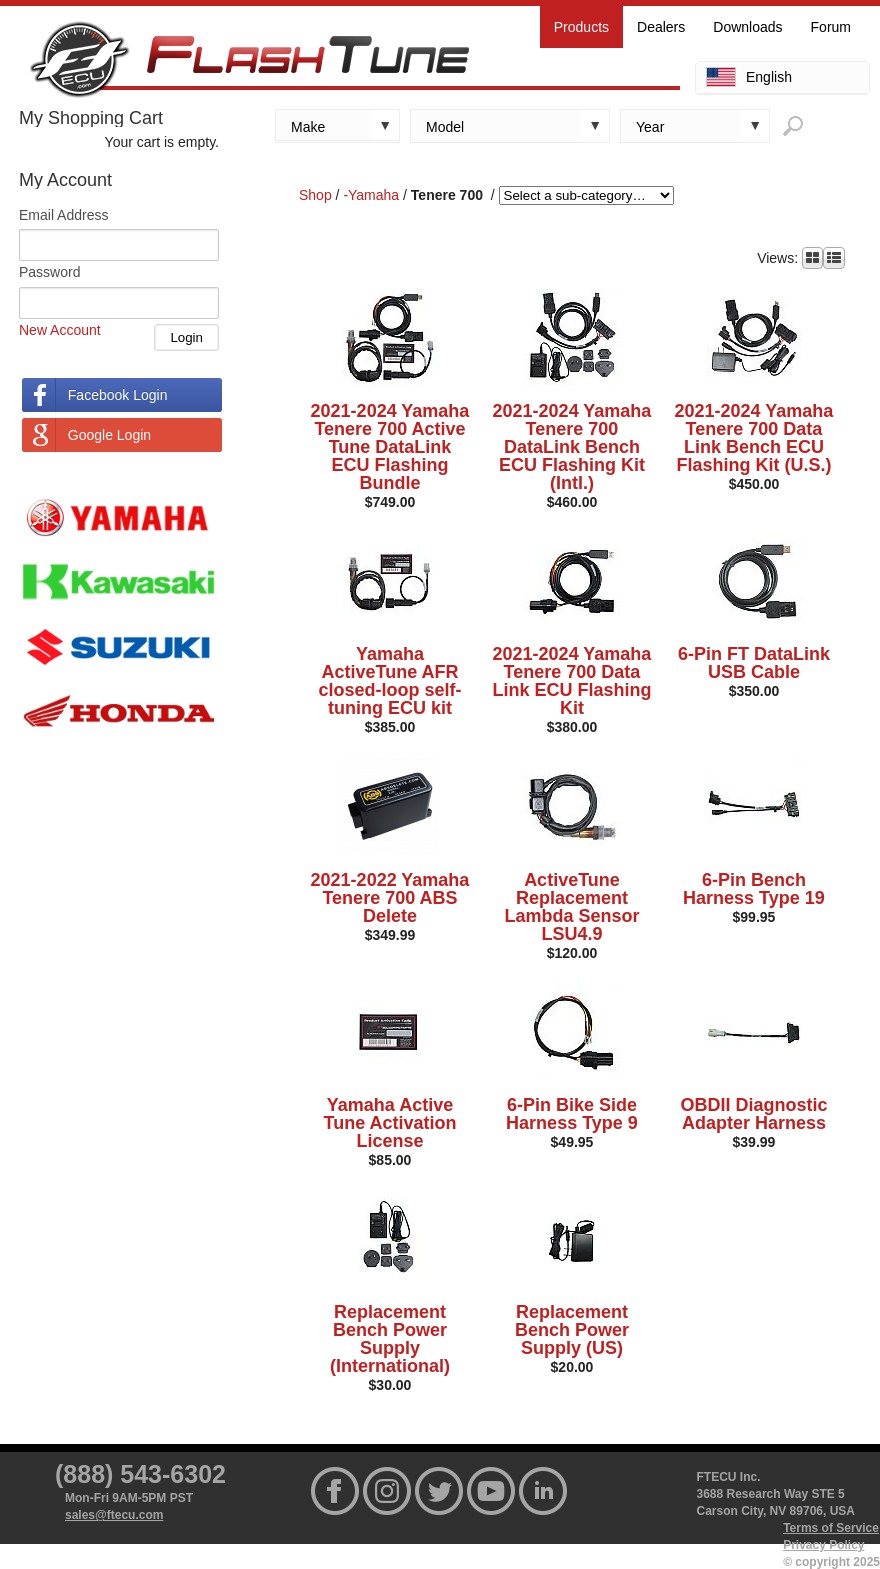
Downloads (747, 27)
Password (49, 272)
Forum (831, 27)
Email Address (63, 215)
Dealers (661, 27)
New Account (60, 330)
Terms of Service (831, 1528)
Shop (315, 195)
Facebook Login (118, 395)
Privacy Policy (823, 1545)
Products (581, 27)
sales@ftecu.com (114, 1515)
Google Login (109, 435)
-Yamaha (371, 195)
